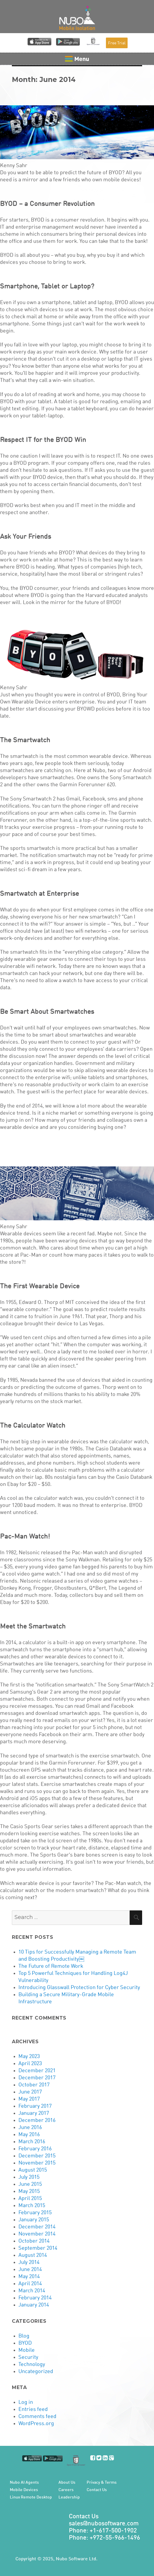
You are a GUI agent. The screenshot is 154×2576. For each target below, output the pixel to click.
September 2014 (37, 2248)
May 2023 (29, 2056)
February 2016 (35, 2148)
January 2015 (33, 2219)
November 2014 (36, 2234)
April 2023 (30, 2063)
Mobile (26, 2350)
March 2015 (31, 2205)
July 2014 (28, 2262)
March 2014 (31, 2290)
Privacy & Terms (102, 2482)
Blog (23, 2336)
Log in (25, 2402)
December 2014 (36, 2227)
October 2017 (34, 2085)
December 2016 (36, 2120)
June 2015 (30, 2184)
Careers (66, 2490)
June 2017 (30, 2092)
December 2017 (36, 2078)
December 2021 (36, 2070)
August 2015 (32, 2170)
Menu (77, 59)
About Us (66, 2482)
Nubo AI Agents (24, 2482)
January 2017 (33, 2113)
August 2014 (32, 2255)
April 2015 (30, 2198)
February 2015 (35, 2212)
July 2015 (28, 2177)
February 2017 (35, 2106)
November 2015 (36, 2163)
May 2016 (29, 2134)
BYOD (25, 2343)
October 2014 (34, 2241)
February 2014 (35, 2298)
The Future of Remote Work (50, 1966)
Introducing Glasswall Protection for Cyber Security (79, 1987)
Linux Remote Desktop (31, 2497)
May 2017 (29, 2099)
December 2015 (36, 2156)
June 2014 (30, 2269)
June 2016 (30, 2127)
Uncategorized (35, 2371)
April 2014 (30, 2283)
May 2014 (29, 2276)
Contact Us (97, 2490)
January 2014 (33, 2305)
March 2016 (31, 2141)
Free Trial (117, 43)
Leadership (69, 2497)
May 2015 (29, 2191)
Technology (31, 2364)
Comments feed (37, 2416)
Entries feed (33, 2409)
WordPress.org (36, 2423)
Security (28, 2357)
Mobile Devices (24, 2490)
